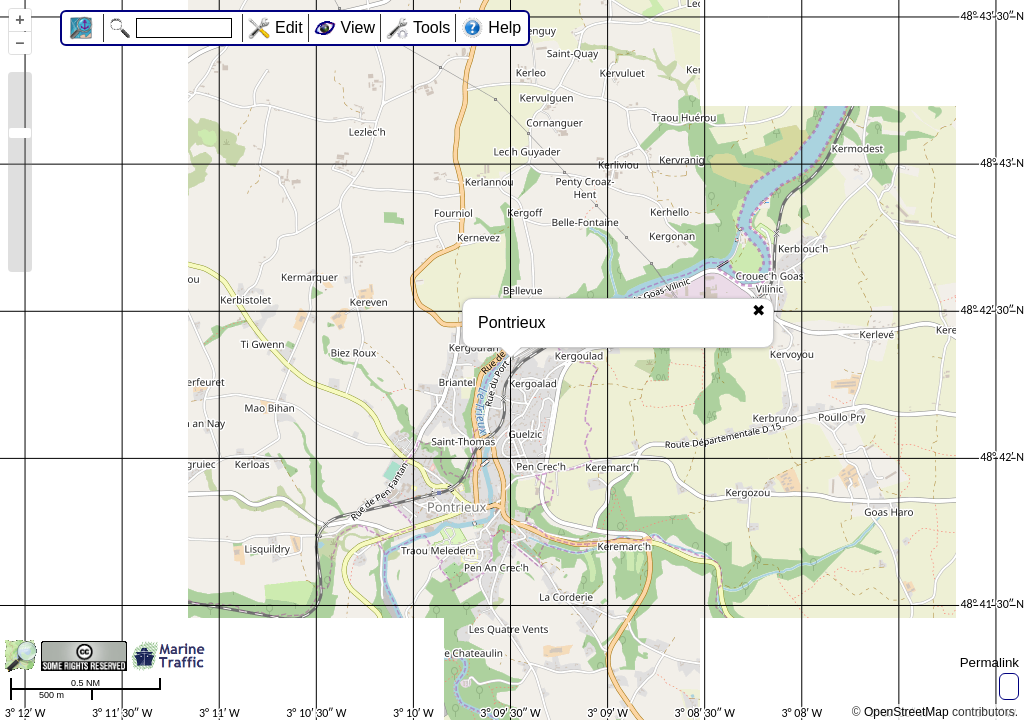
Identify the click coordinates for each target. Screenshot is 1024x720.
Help (504, 27)
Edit (289, 27)
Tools (431, 27)
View (358, 27)
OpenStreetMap (906, 712)
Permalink (989, 662)
